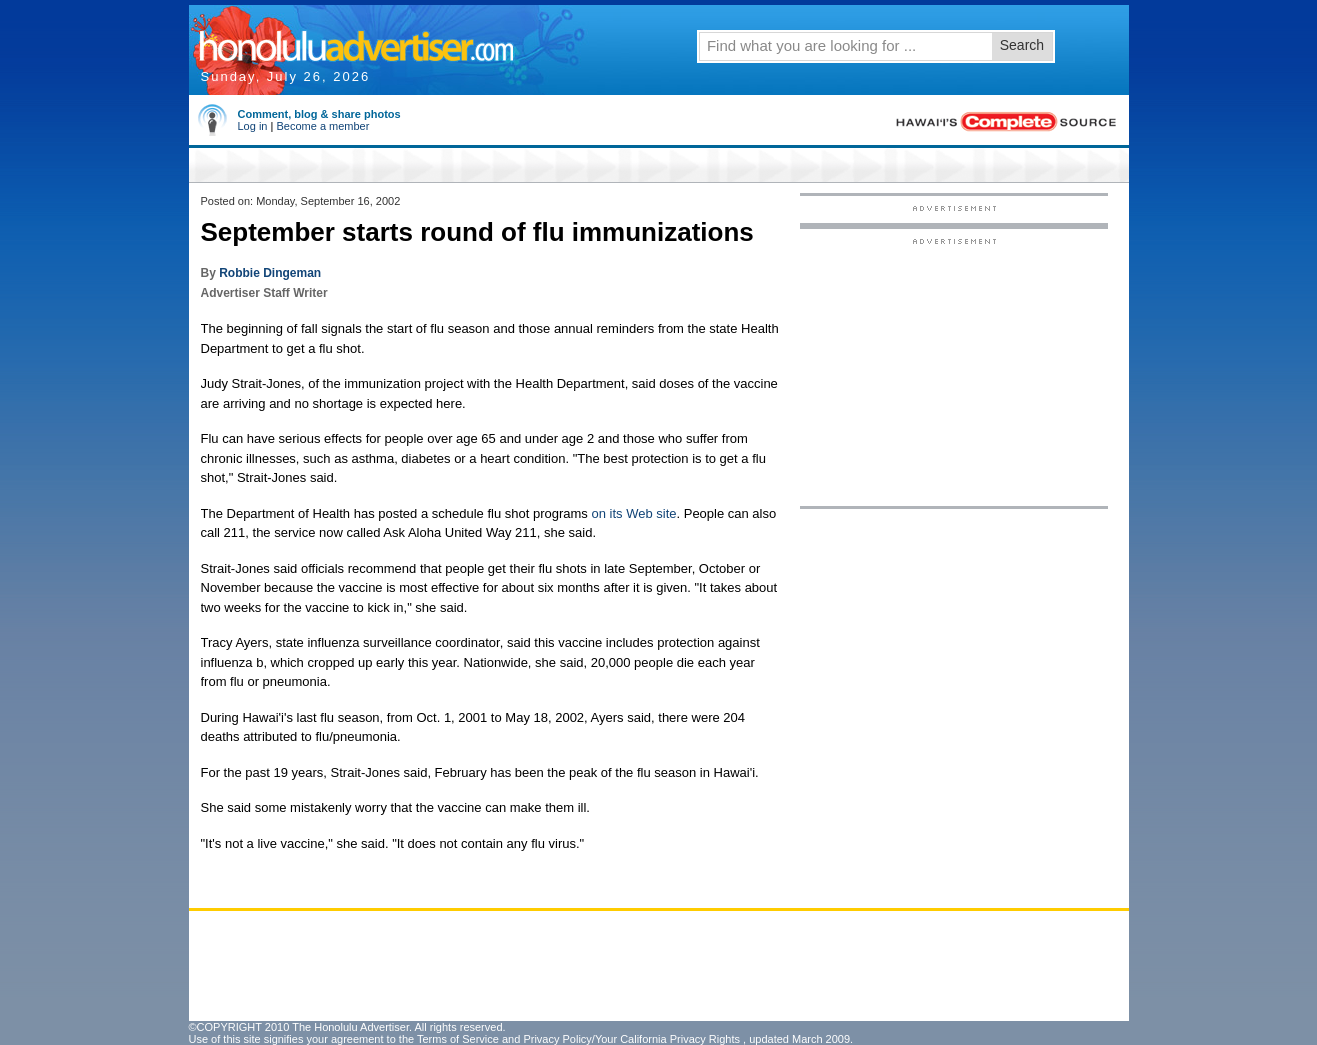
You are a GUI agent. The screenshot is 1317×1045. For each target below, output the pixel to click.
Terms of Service (458, 1039)
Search (1022, 45)
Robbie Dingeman (270, 273)
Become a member (322, 126)
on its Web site (633, 513)
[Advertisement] (954, 371)
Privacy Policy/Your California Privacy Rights (631, 1039)
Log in (253, 126)
